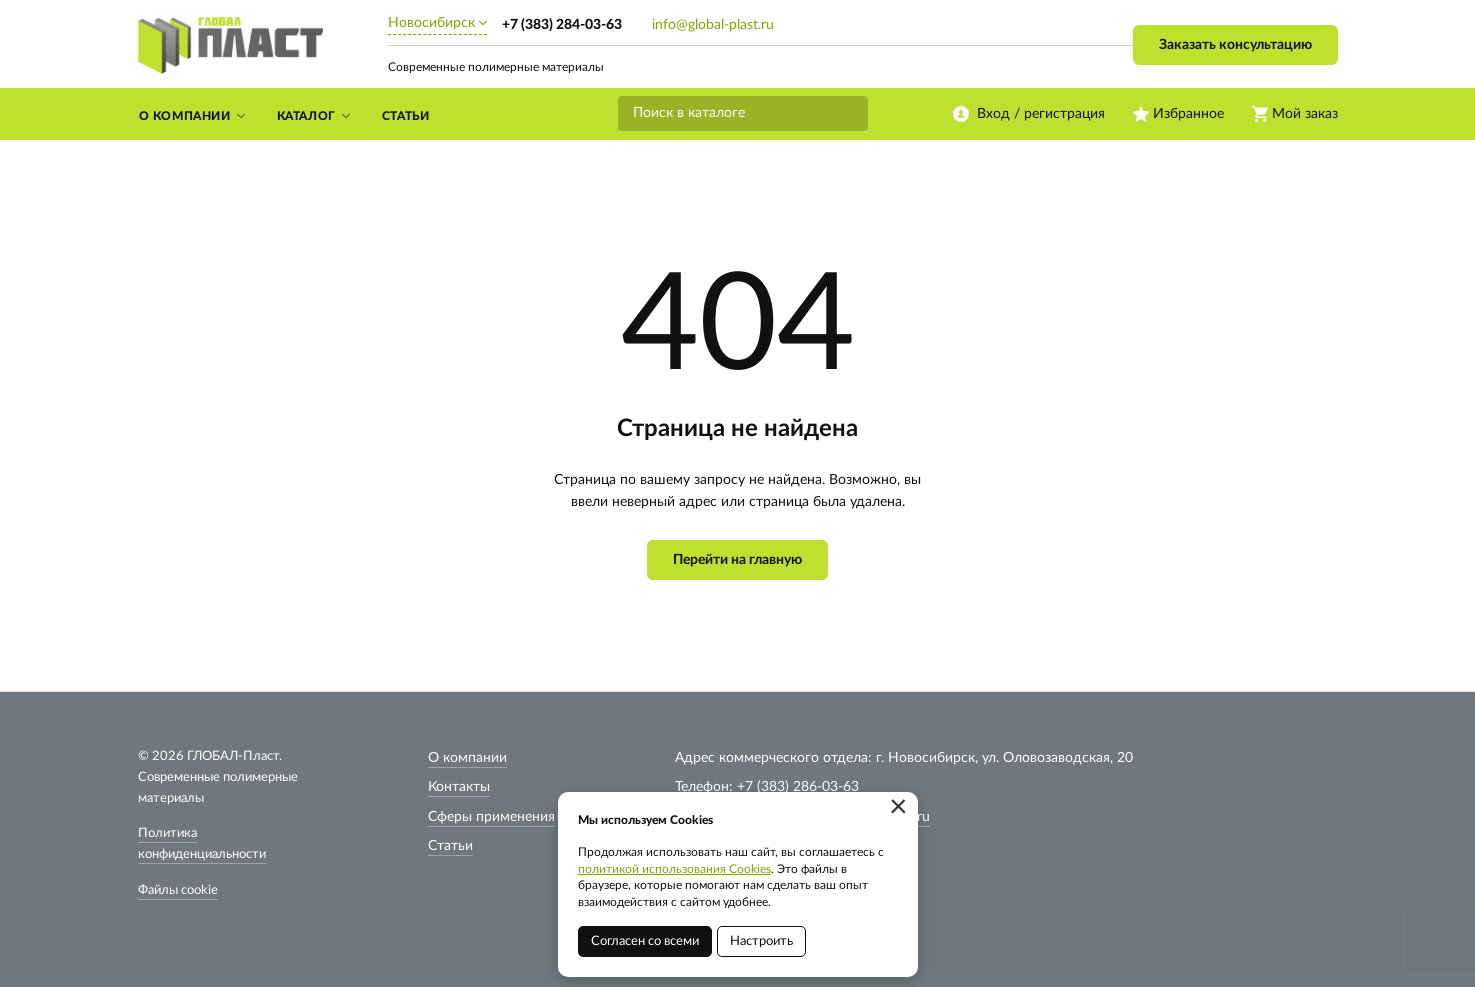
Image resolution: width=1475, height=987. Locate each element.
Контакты (459, 787)
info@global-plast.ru (713, 25)
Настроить (761, 941)
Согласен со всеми (645, 941)
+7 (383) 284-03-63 (562, 25)
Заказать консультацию (1235, 45)
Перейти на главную (737, 560)
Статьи (450, 846)
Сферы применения (491, 817)
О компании (467, 758)
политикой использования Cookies (674, 869)
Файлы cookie (178, 890)
